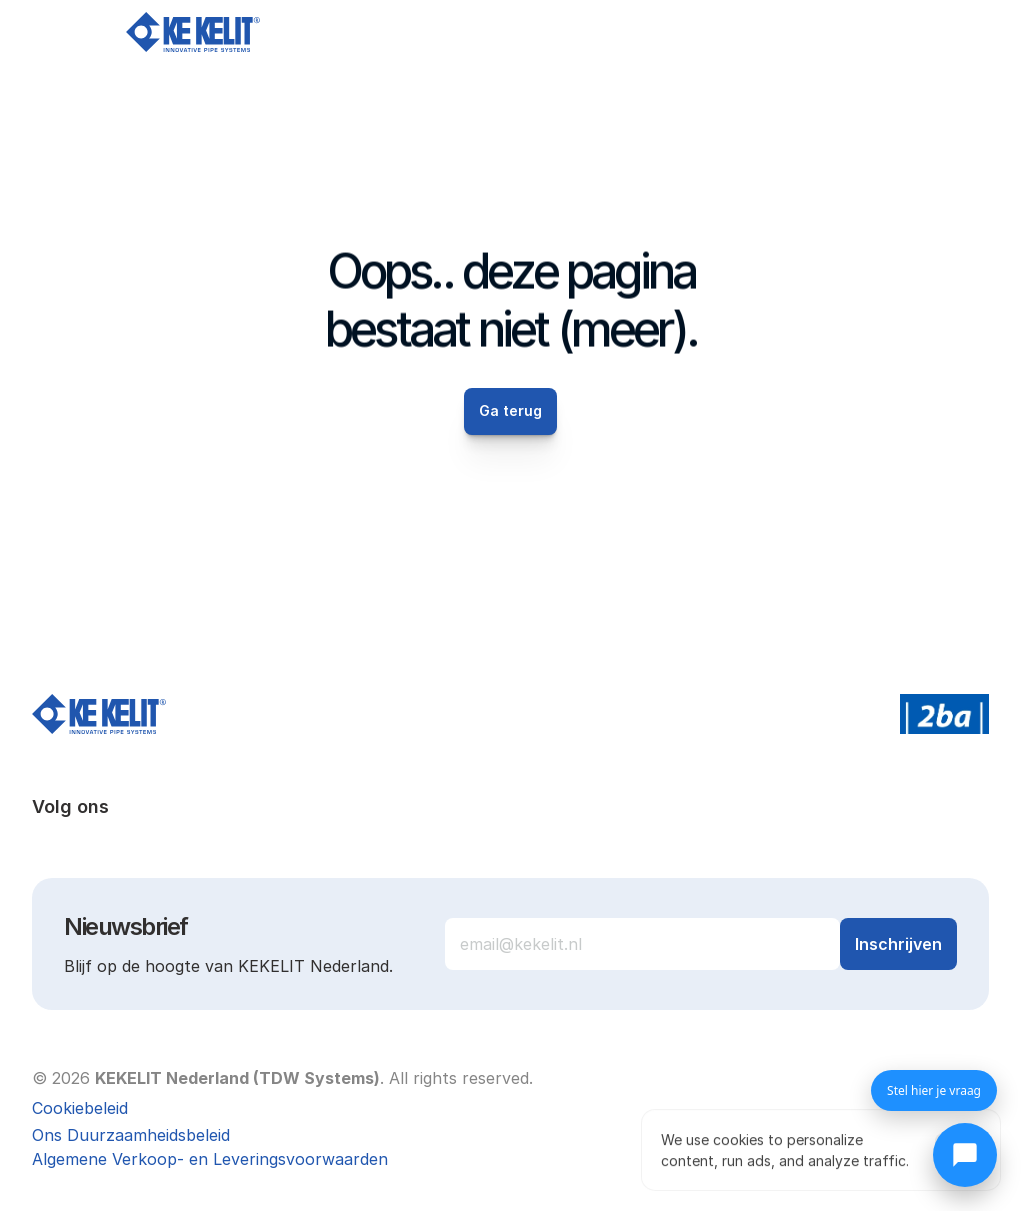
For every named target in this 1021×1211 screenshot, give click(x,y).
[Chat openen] (965, 1155)
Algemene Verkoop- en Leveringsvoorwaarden (210, 1159)
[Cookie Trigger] (80, 1108)
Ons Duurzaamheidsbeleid (131, 1135)
